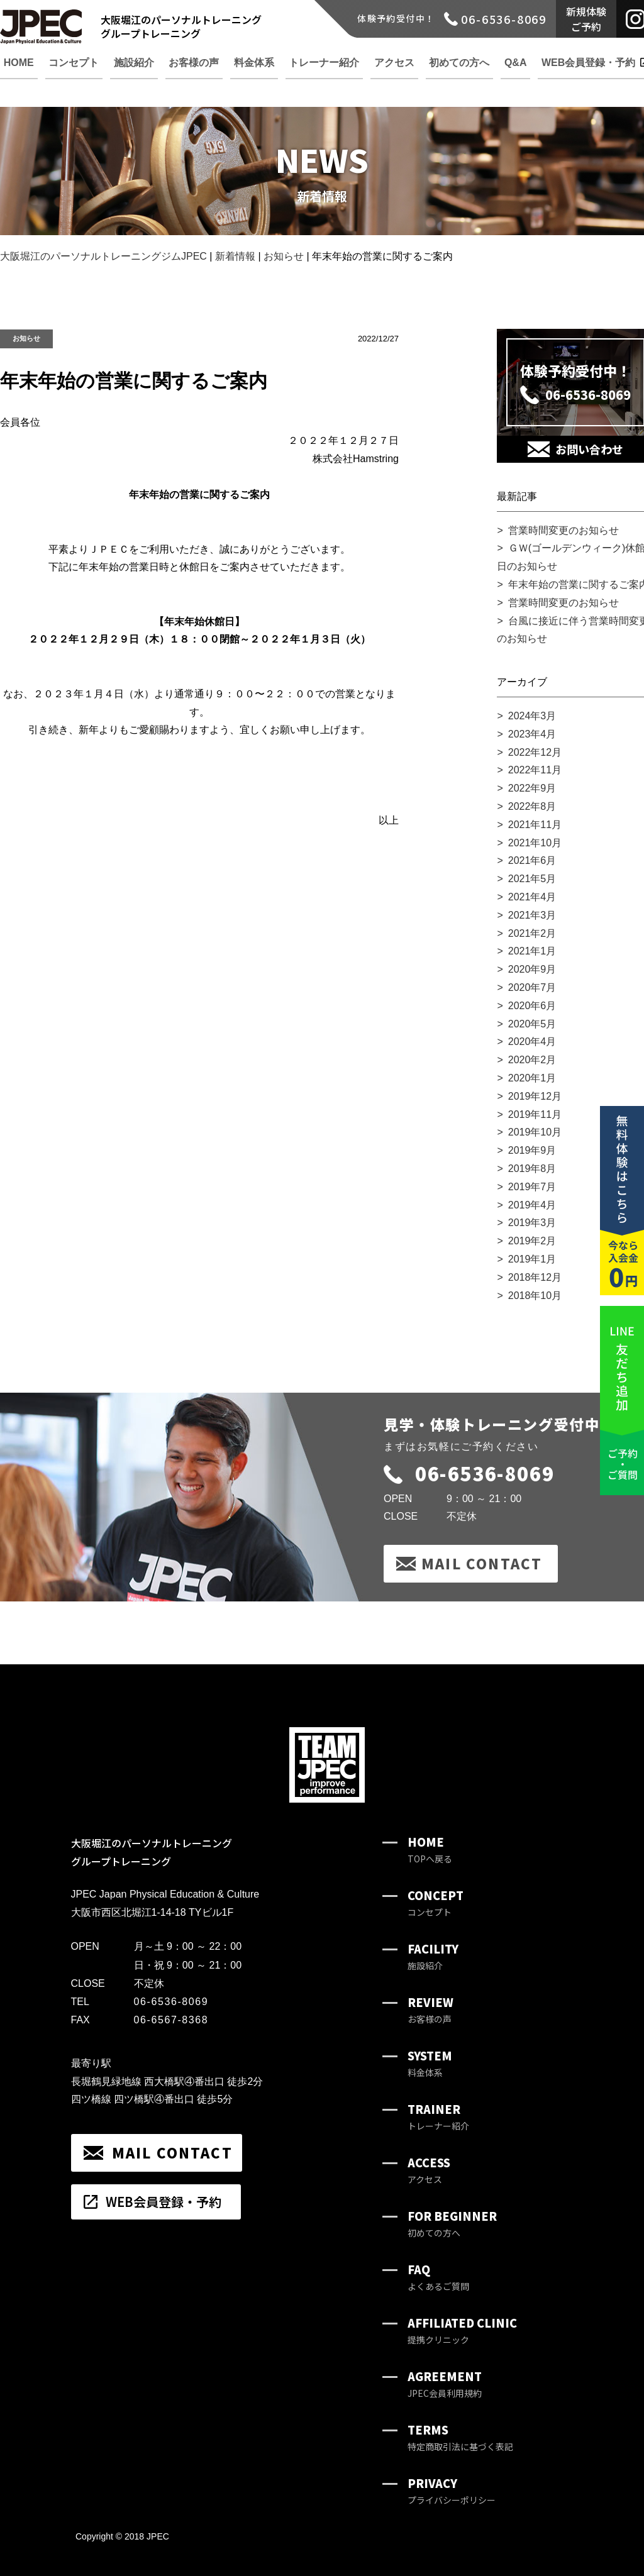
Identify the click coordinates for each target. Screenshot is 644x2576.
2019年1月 (532, 1259)
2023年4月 (532, 734)
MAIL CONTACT (481, 1563)
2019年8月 (532, 1168)
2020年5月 (532, 1024)
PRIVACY (452, 2490)
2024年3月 (532, 715)
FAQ (438, 2277)
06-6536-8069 (469, 1473)
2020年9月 (532, 969)
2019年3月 (532, 1222)
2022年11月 (535, 770)
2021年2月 (532, 933)
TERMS (460, 2437)
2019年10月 (535, 1132)
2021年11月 (535, 824)
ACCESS (429, 2170)
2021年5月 (532, 878)
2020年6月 (532, 1005)
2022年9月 (532, 788)
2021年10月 (535, 842)
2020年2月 (532, 1059)
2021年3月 (532, 915)
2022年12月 (535, 752)
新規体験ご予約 (586, 19)
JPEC (158, 2536)
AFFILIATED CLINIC (462, 2330)
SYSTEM (430, 2063)
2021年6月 (532, 860)
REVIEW (430, 2009)
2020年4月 (532, 1041)
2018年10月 (535, 1295)
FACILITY (433, 1956)
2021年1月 (532, 951)
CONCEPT (436, 1903)
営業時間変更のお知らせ (563, 530)
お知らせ (26, 338)
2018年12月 (535, 1277)
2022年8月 (532, 806)
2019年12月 (535, 1096)
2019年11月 (535, 1114)
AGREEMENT (445, 2384)
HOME (430, 1849)
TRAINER (438, 2116)
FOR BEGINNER (452, 2223)
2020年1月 (532, 1078)
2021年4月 (532, 897)
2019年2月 (532, 1240)
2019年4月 (532, 1205)
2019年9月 (532, 1150)
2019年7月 (532, 1186)
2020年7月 (532, 987)
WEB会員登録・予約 (163, 2201)
